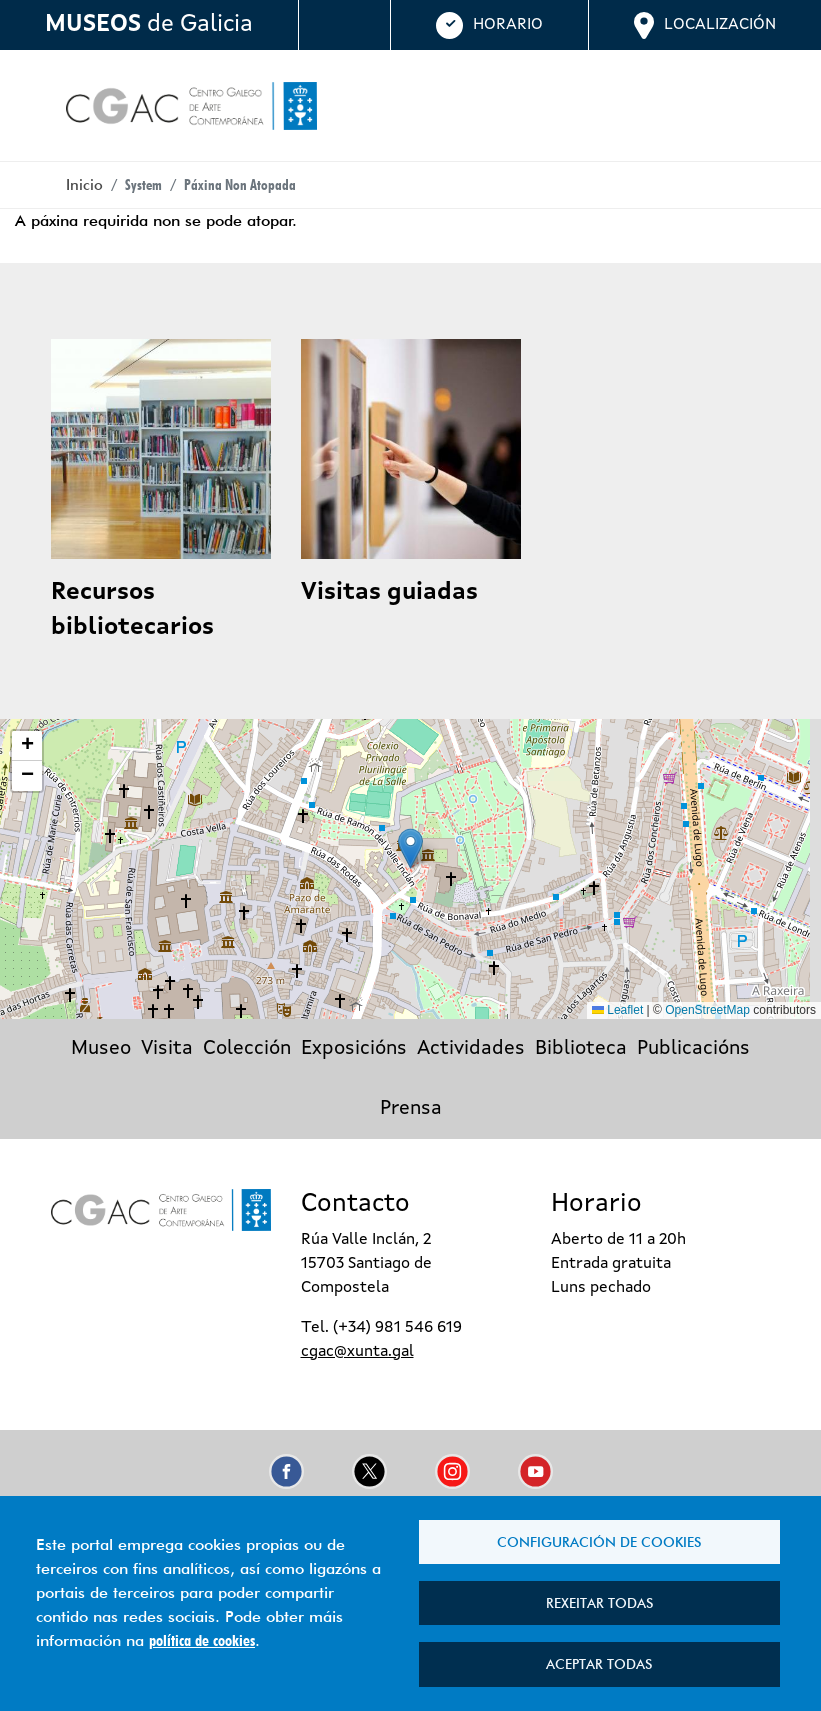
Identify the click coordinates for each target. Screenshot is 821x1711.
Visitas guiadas (389, 593)
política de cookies (202, 1635)
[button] (410, 848)
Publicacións (693, 1049)
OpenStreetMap (707, 1010)
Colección (247, 1049)
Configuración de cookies (599, 1532)
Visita (167, 1049)
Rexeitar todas (599, 1597)
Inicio (84, 185)
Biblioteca (581, 1049)
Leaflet (617, 1010)
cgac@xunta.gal (357, 1352)
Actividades (471, 1049)
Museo (101, 1049)
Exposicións (354, 1049)
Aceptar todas (599, 1662)
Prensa (411, 1109)
